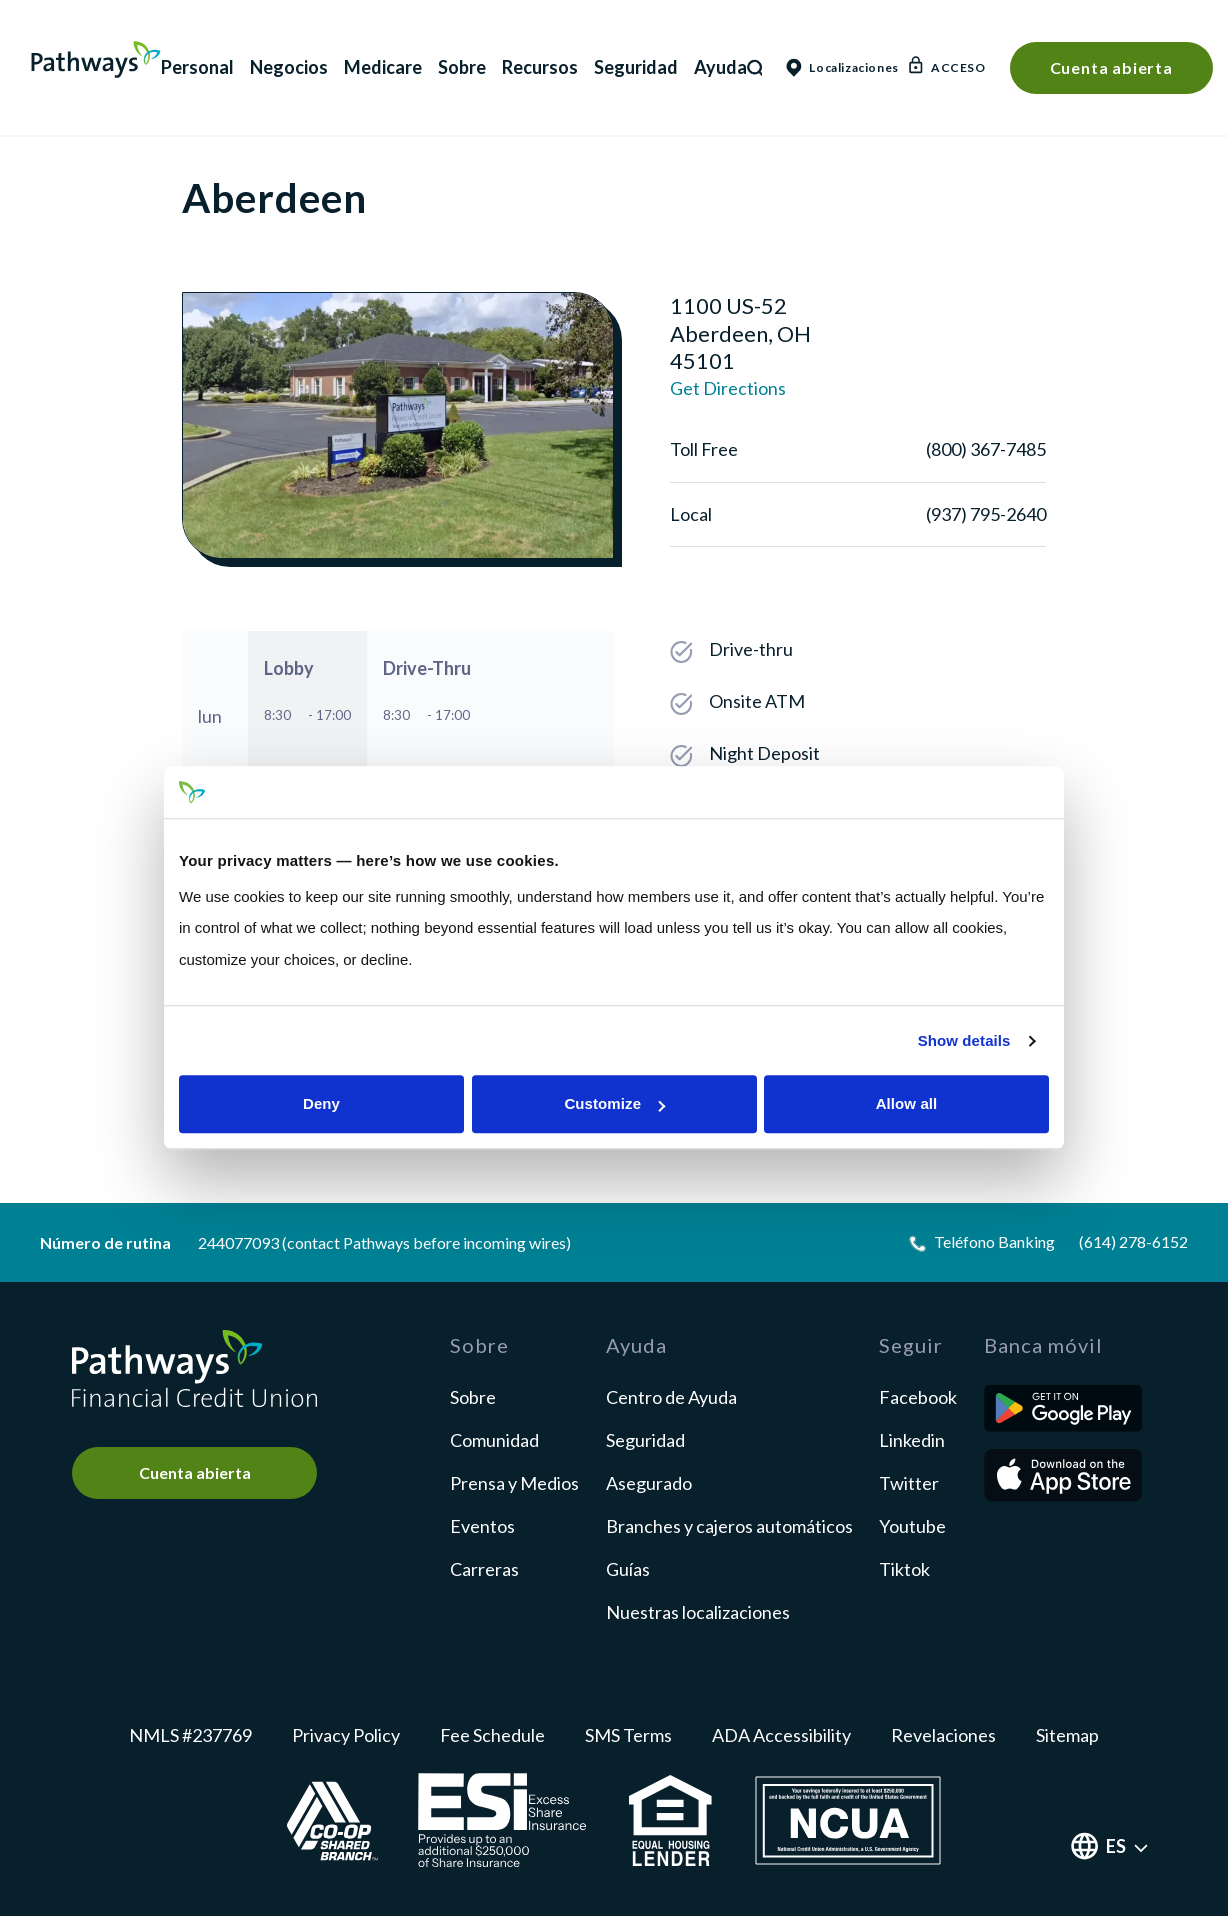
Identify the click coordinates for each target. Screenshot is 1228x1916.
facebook (918, 1397)
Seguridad (636, 67)
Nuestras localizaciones (698, 1612)
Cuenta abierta (1111, 67)
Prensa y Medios (514, 1483)
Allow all (907, 1104)
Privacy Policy (346, 1735)
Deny (321, 1104)
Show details (964, 1040)
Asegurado (649, 1483)
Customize (614, 1104)
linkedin (912, 1440)
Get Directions (728, 388)
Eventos (482, 1526)
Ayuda (720, 67)
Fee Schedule (492, 1735)
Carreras (484, 1569)
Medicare (383, 67)
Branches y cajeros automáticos (729, 1526)
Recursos (540, 67)
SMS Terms (628, 1735)
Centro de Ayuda (671, 1397)
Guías (628, 1569)
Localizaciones (835, 67)
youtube (912, 1526)
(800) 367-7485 (986, 449)
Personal (197, 67)
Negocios (289, 67)
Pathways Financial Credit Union (96, 60)
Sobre (462, 67)
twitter (909, 1483)
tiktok (904, 1569)
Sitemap (1067, 1735)
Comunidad (494, 1440)
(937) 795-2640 (986, 514)
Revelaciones (943, 1735)
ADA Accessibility (781, 1735)
